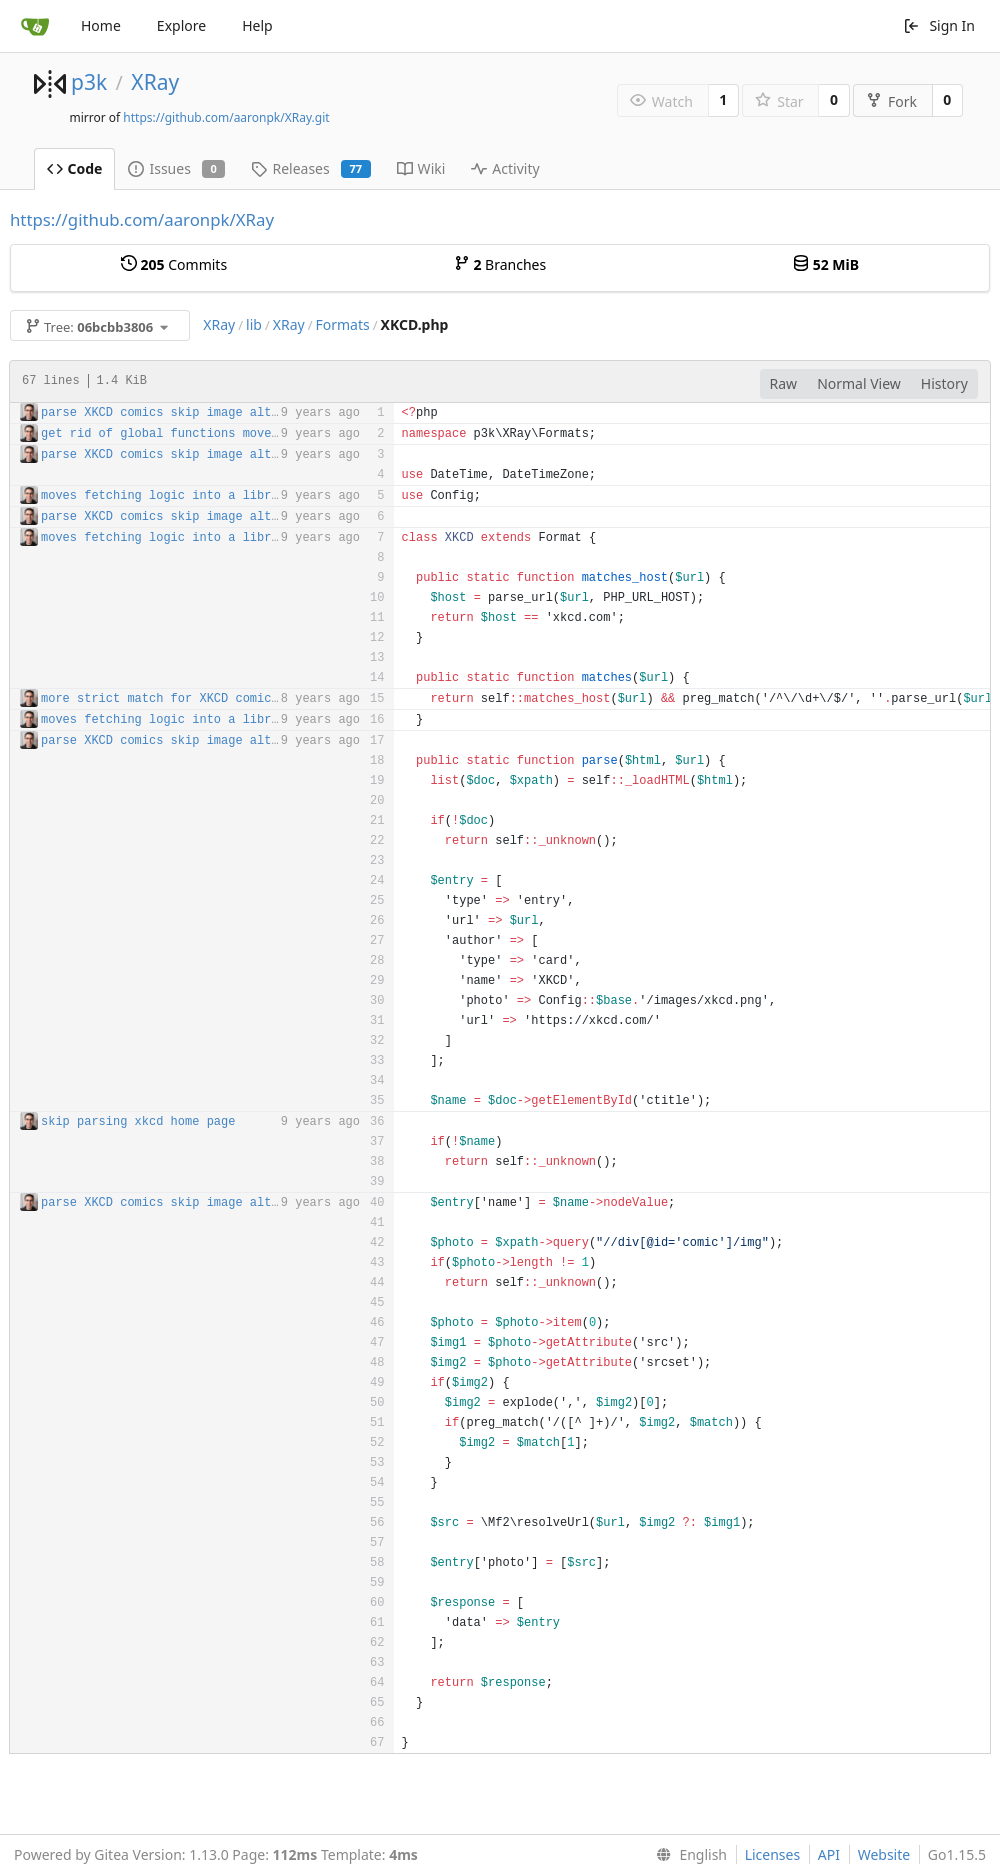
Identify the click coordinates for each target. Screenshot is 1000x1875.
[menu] (687, 1855)
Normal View (859, 383)
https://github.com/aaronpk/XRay (142, 219)
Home (101, 25)
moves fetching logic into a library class (188, 496)
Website (884, 1854)
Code (75, 168)
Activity (505, 168)
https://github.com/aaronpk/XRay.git (226, 117)
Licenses (773, 1854)
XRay (155, 82)
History (944, 383)
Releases (310, 168)
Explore (181, 25)
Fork (891, 101)
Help (257, 25)
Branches (500, 264)
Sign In (939, 25)
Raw (784, 383)
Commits (174, 264)
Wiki (421, 168)
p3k (89, 82)
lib (254, 324)
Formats (343, 324)
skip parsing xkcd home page (138, 1122)
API (829, 1854)
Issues (176, 168)
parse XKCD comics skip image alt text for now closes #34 (242, 413)
